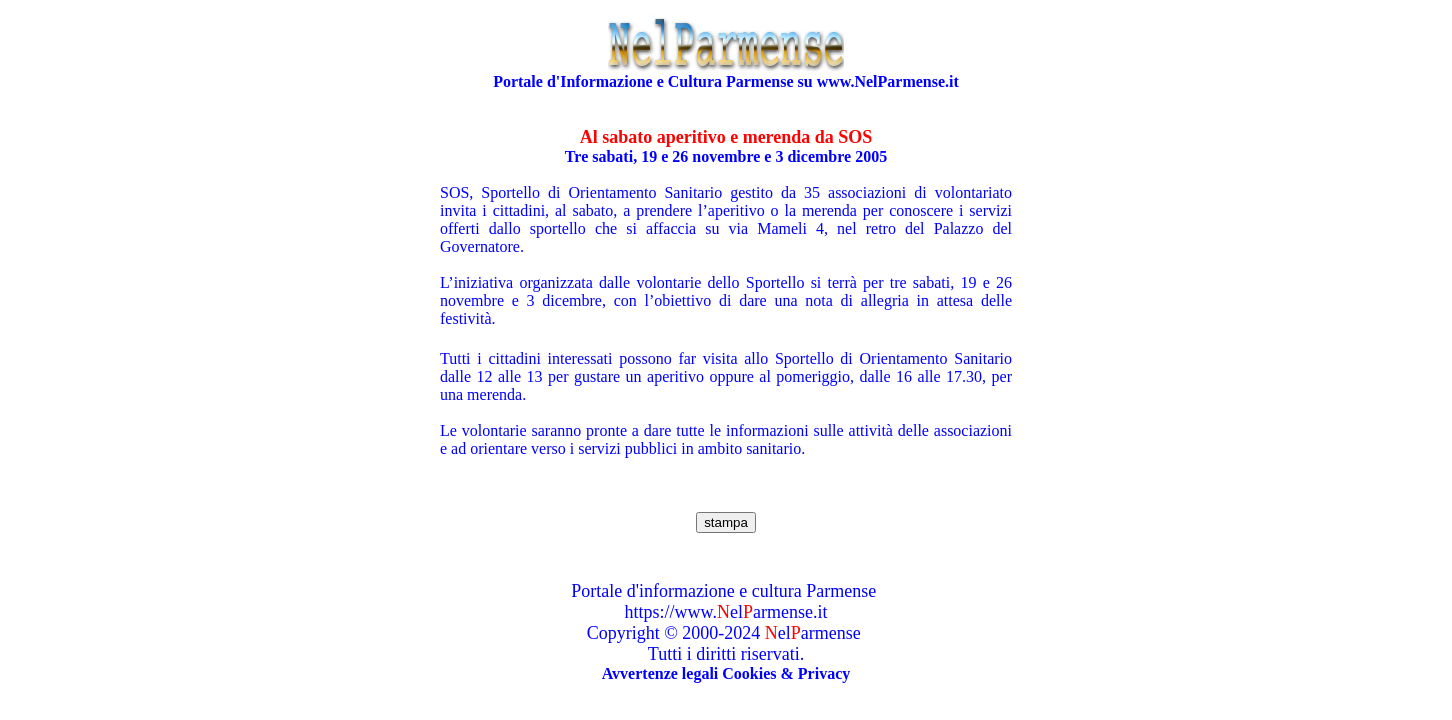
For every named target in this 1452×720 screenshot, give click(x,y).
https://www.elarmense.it (726, 612)
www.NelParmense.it (888, 81)
